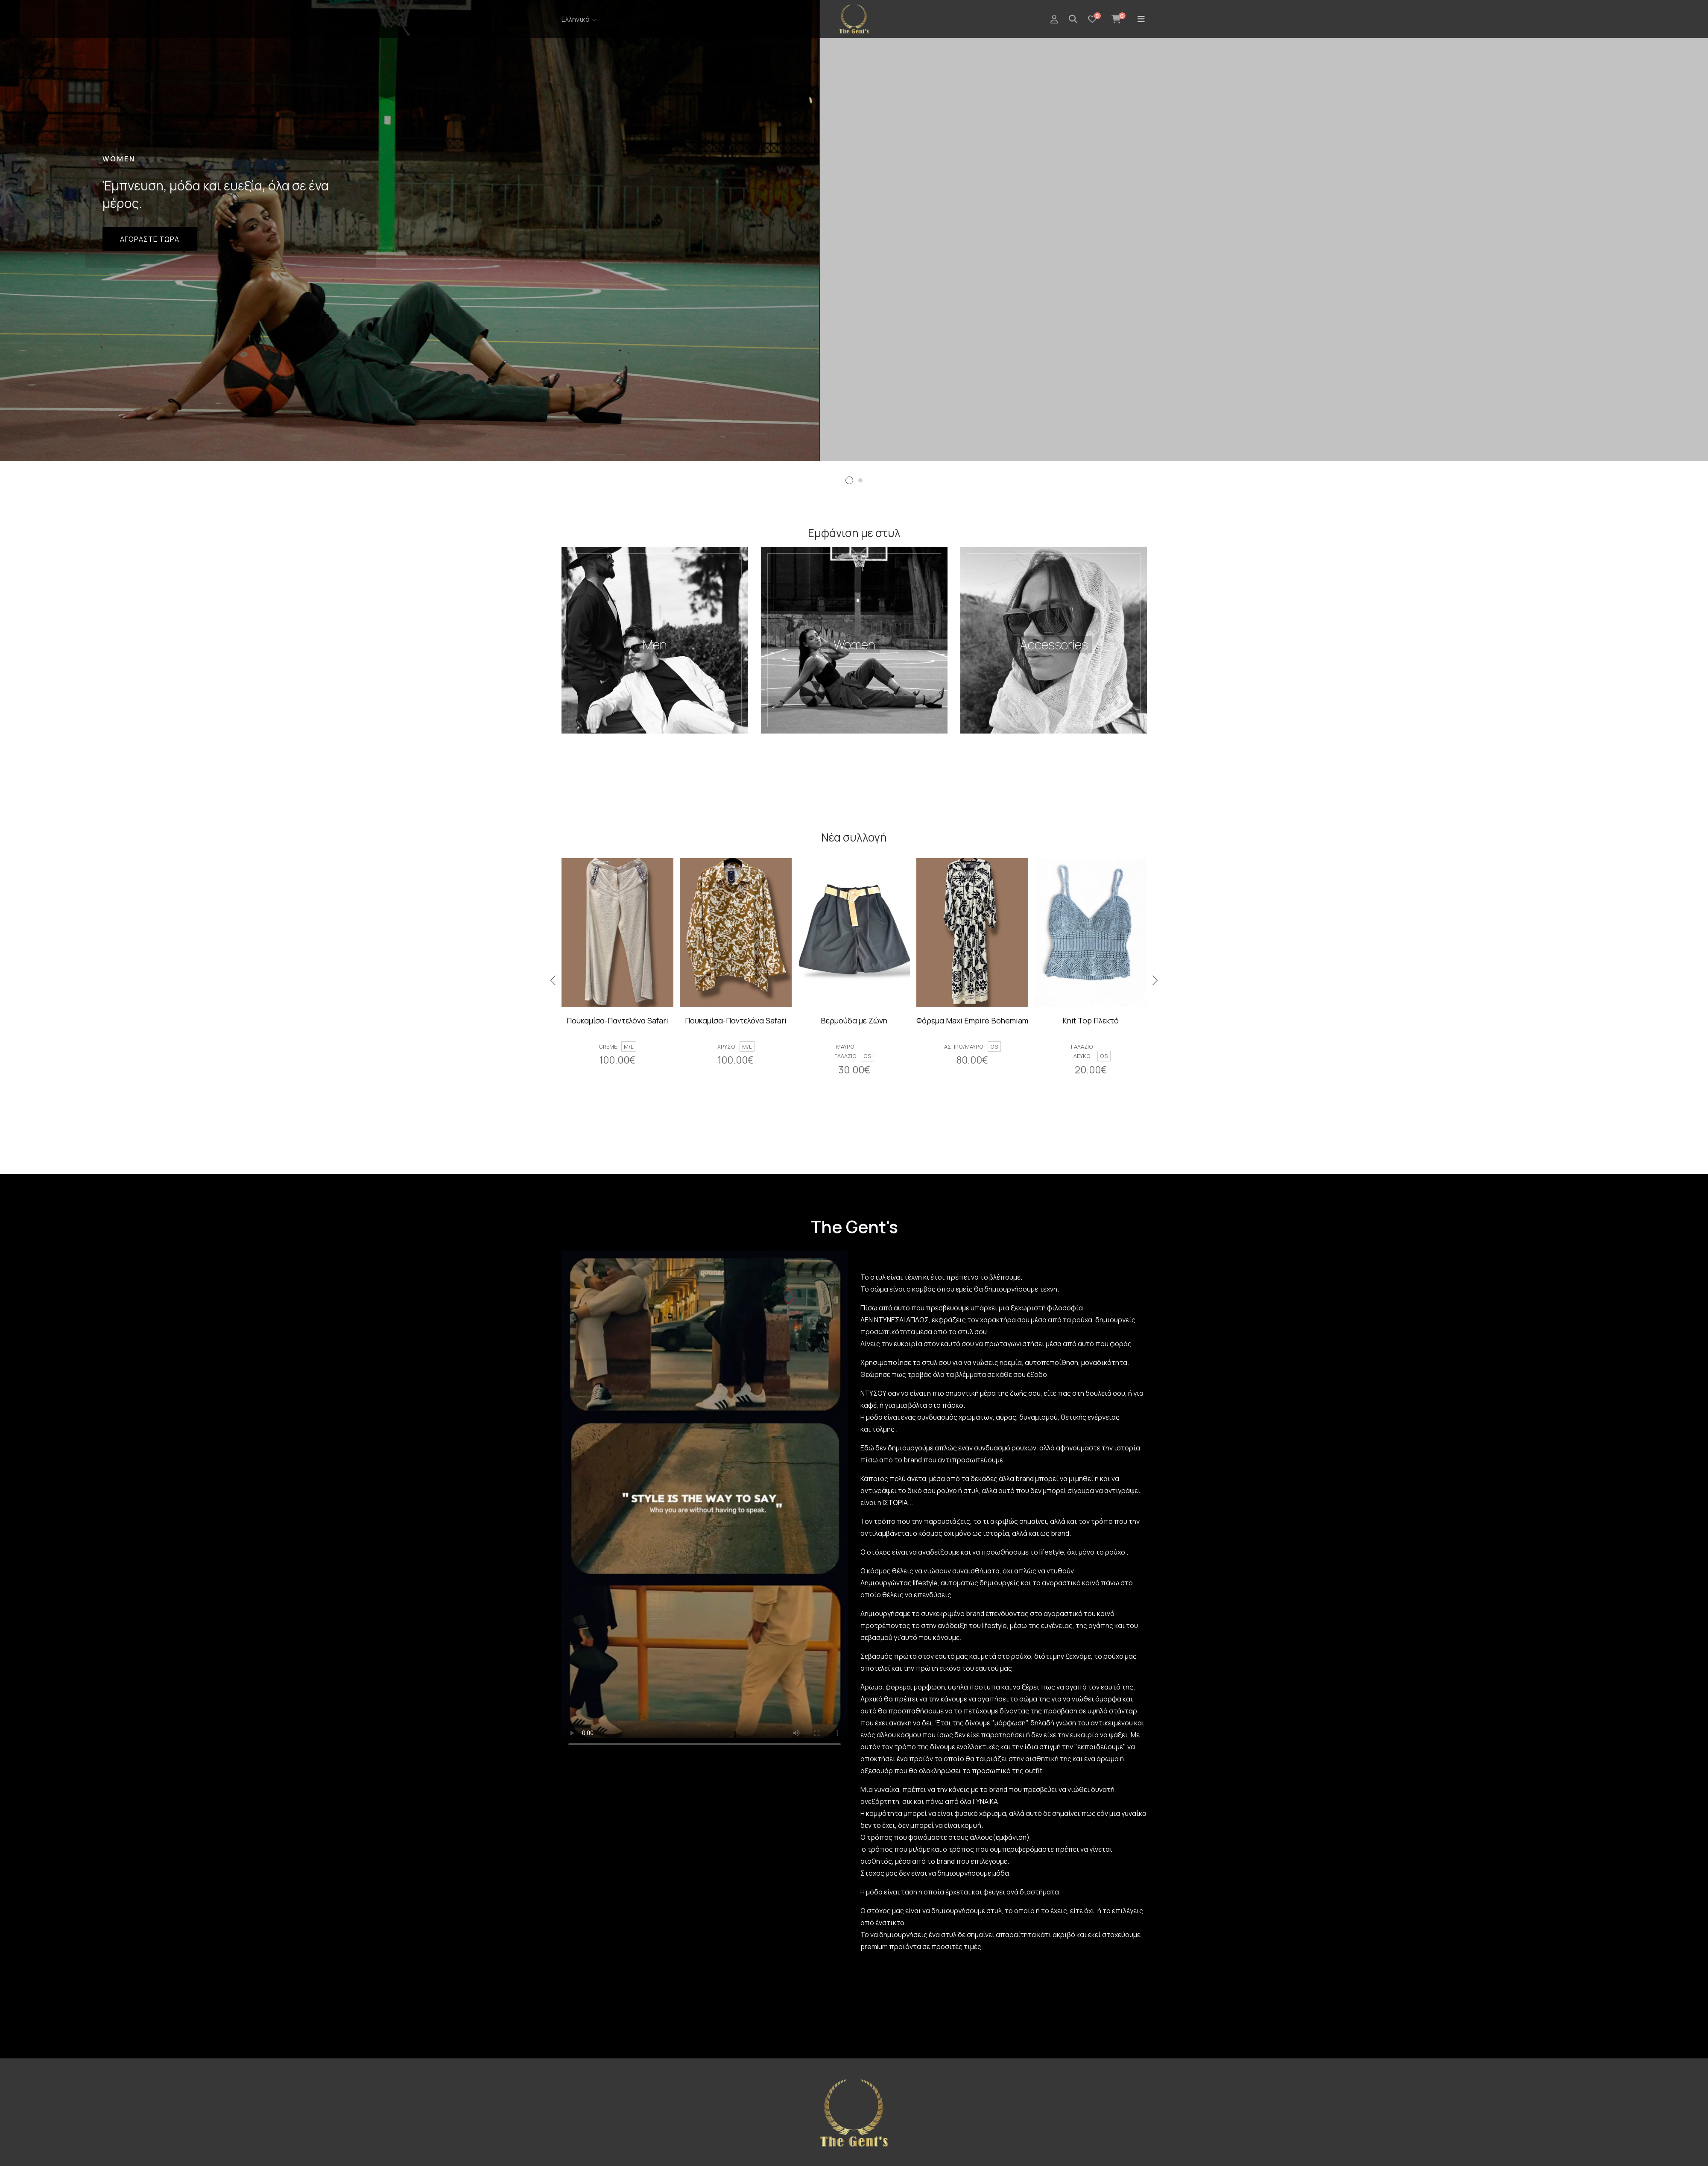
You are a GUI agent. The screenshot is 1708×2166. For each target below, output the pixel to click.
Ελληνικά (576, 19)
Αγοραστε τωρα (149, 239)
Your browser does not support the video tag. (705, 1499)
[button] (849, 480)
